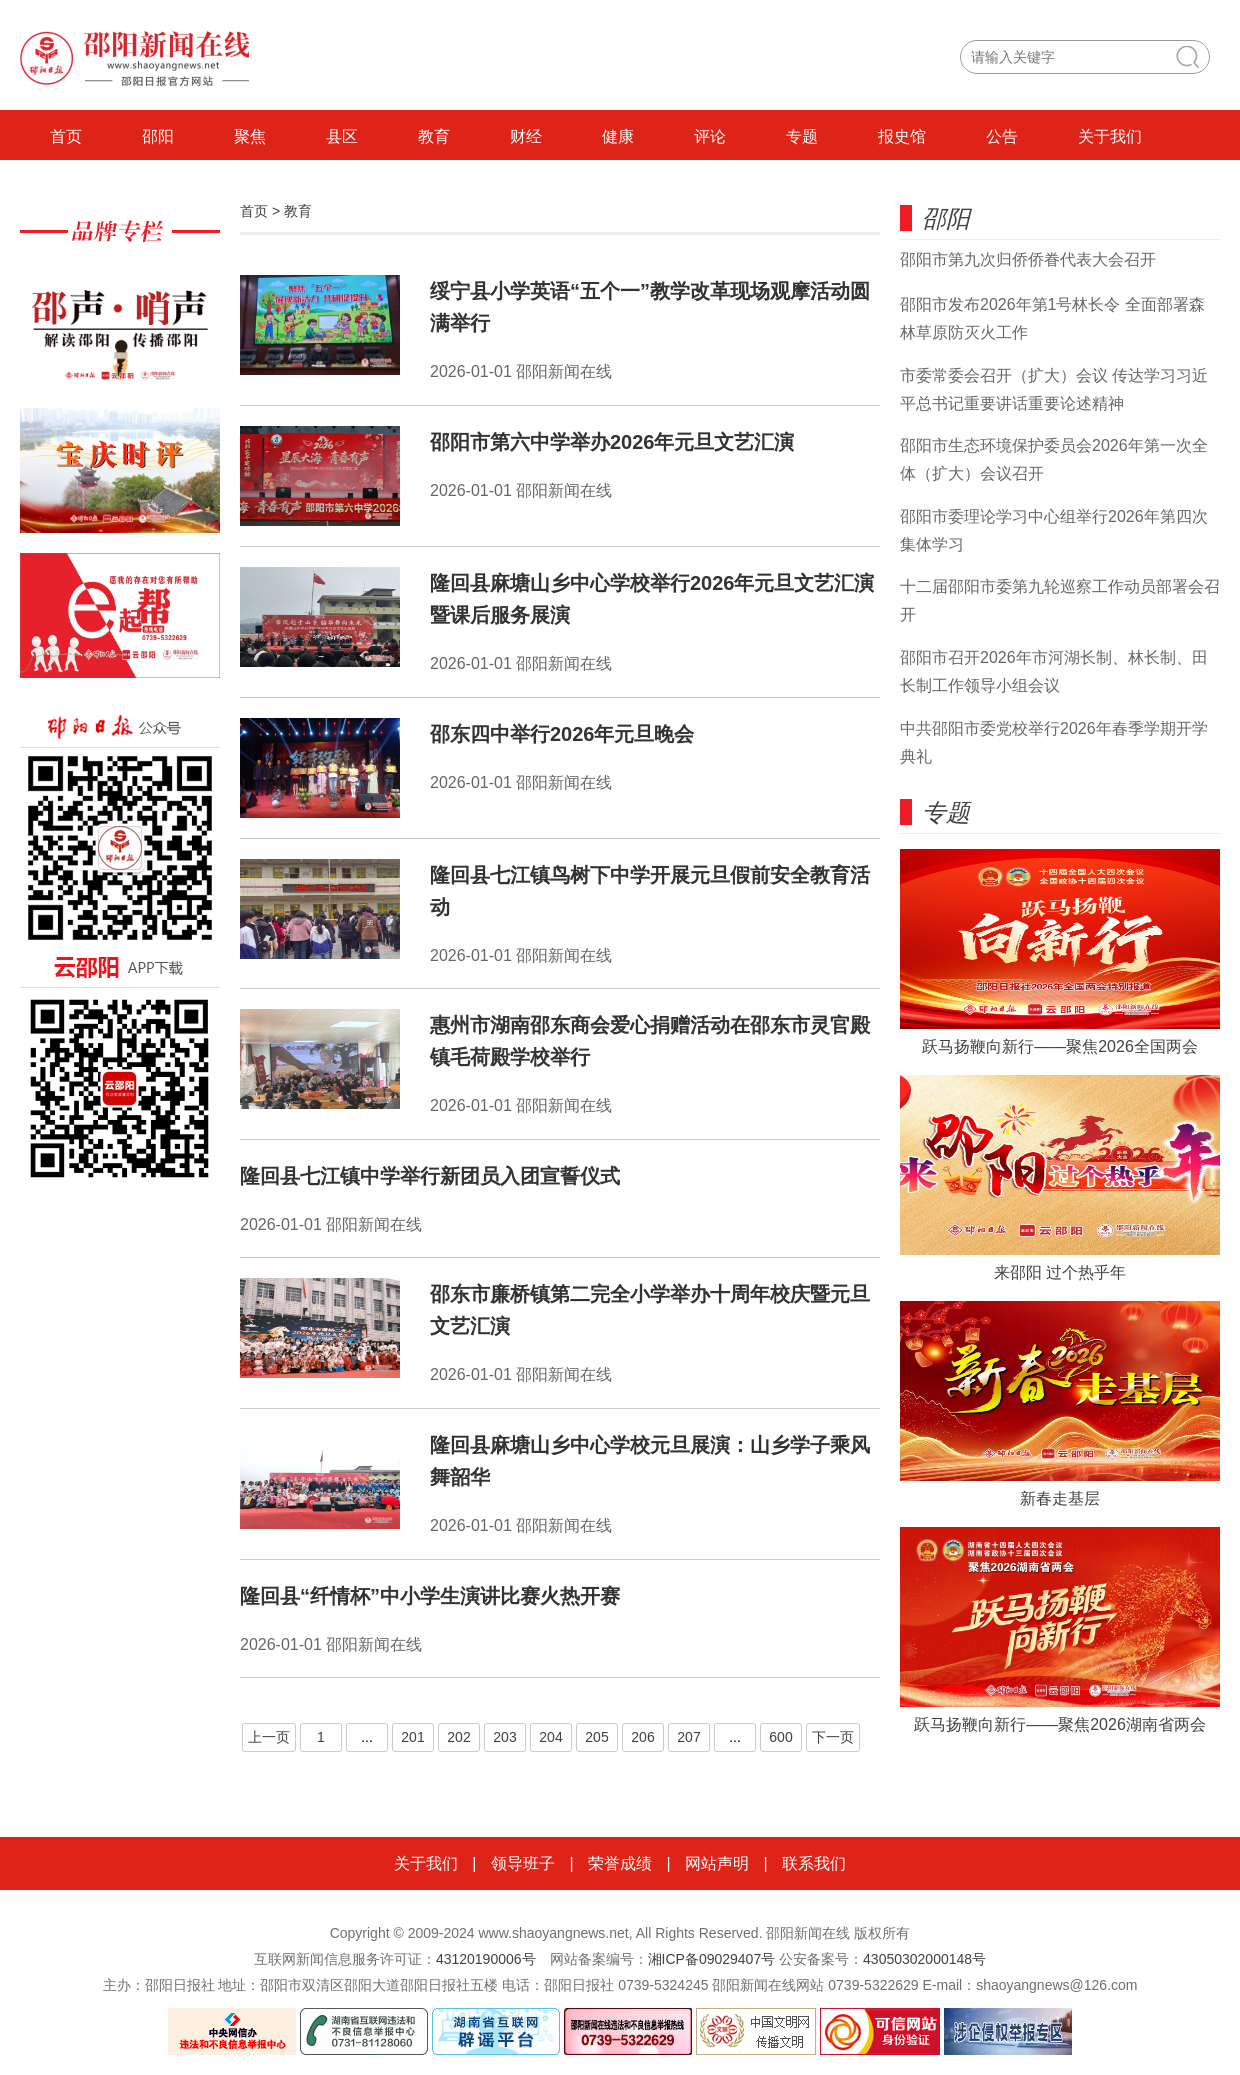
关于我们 (1110, 136)
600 (780, 1737)
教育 (434, 136)
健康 (618, 136)
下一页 (833, 1737)
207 (688, 1737)
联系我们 (814, 1863)
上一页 (269, 1737)
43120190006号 (486, 1959)
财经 (526, 136)
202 (458, 1737)
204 (550, 1737)
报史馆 (902, 136)
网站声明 (717, 1863)
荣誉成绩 (620, 1863)
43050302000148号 (924, 1959)
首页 (66, 136)
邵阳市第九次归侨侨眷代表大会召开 (1028, 259)
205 (596, 1737)
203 (504, 1737)
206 (642, 1737)
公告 (1002, 136)
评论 (710, 136)
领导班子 (523, 1863)
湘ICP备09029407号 (712, 1959)
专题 (802, 136)
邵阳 (158, 136)
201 (412, 1737)
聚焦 (250, 136)
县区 (342, 136)
